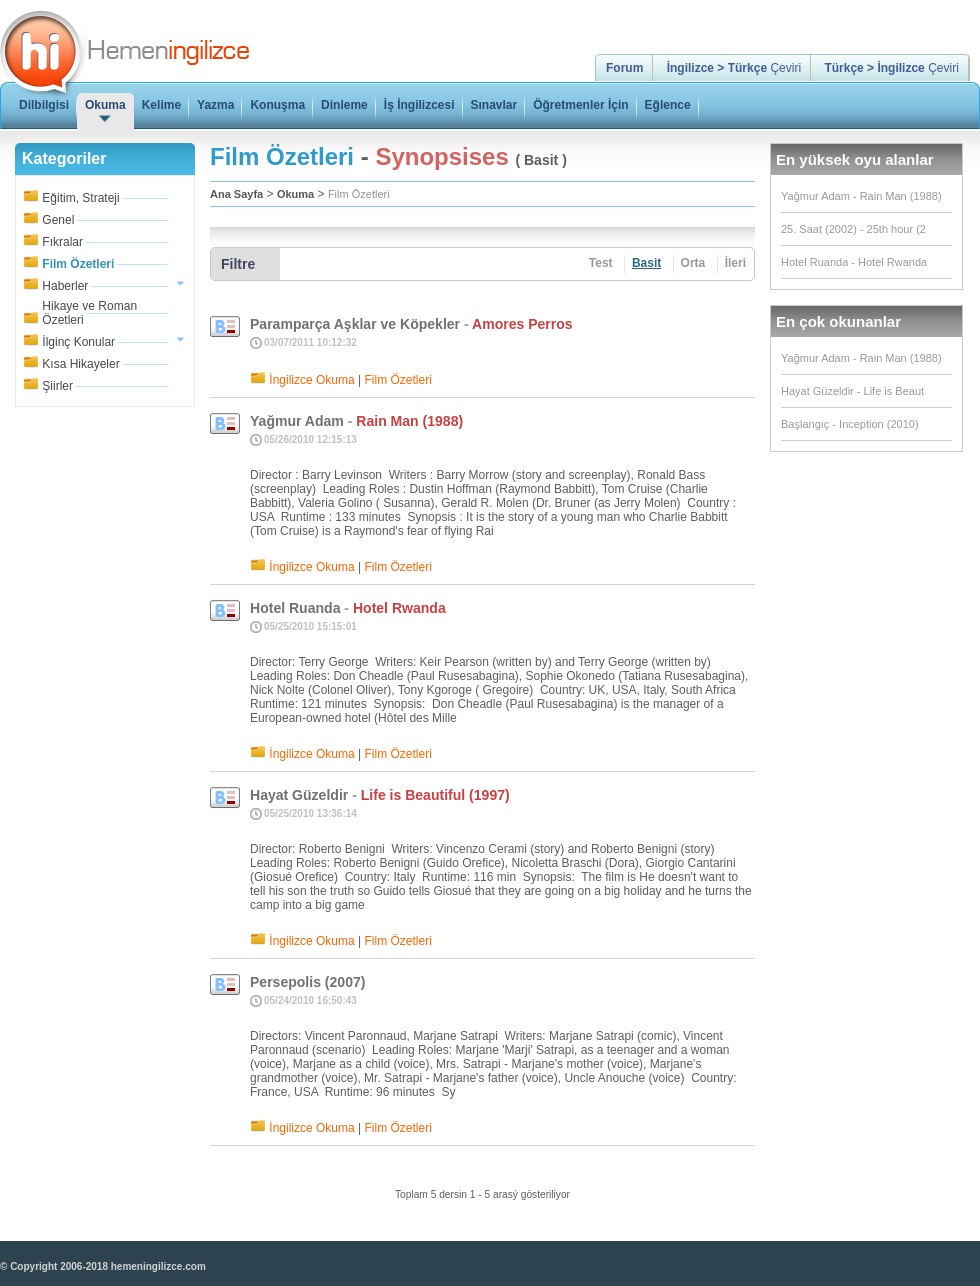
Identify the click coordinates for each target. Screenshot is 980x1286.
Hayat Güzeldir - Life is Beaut (852, 391)
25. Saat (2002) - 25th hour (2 (853, 229)
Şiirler (57, 386)
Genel (58, 220)
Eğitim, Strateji (80, 198)
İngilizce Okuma (311, 380)
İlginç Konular (78, 342)
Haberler (65, 286)
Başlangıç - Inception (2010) (850, 424)
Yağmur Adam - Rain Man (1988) (861, 196)
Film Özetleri (78, 264)
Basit (646, 263)
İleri (735, 263)
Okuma (295, 194)
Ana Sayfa (236, 194)
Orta (693, 263)
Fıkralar (62, 242)
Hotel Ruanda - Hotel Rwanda (854, 262)
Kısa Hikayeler (80, 364)
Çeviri (734, 68)
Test (601, 263)
